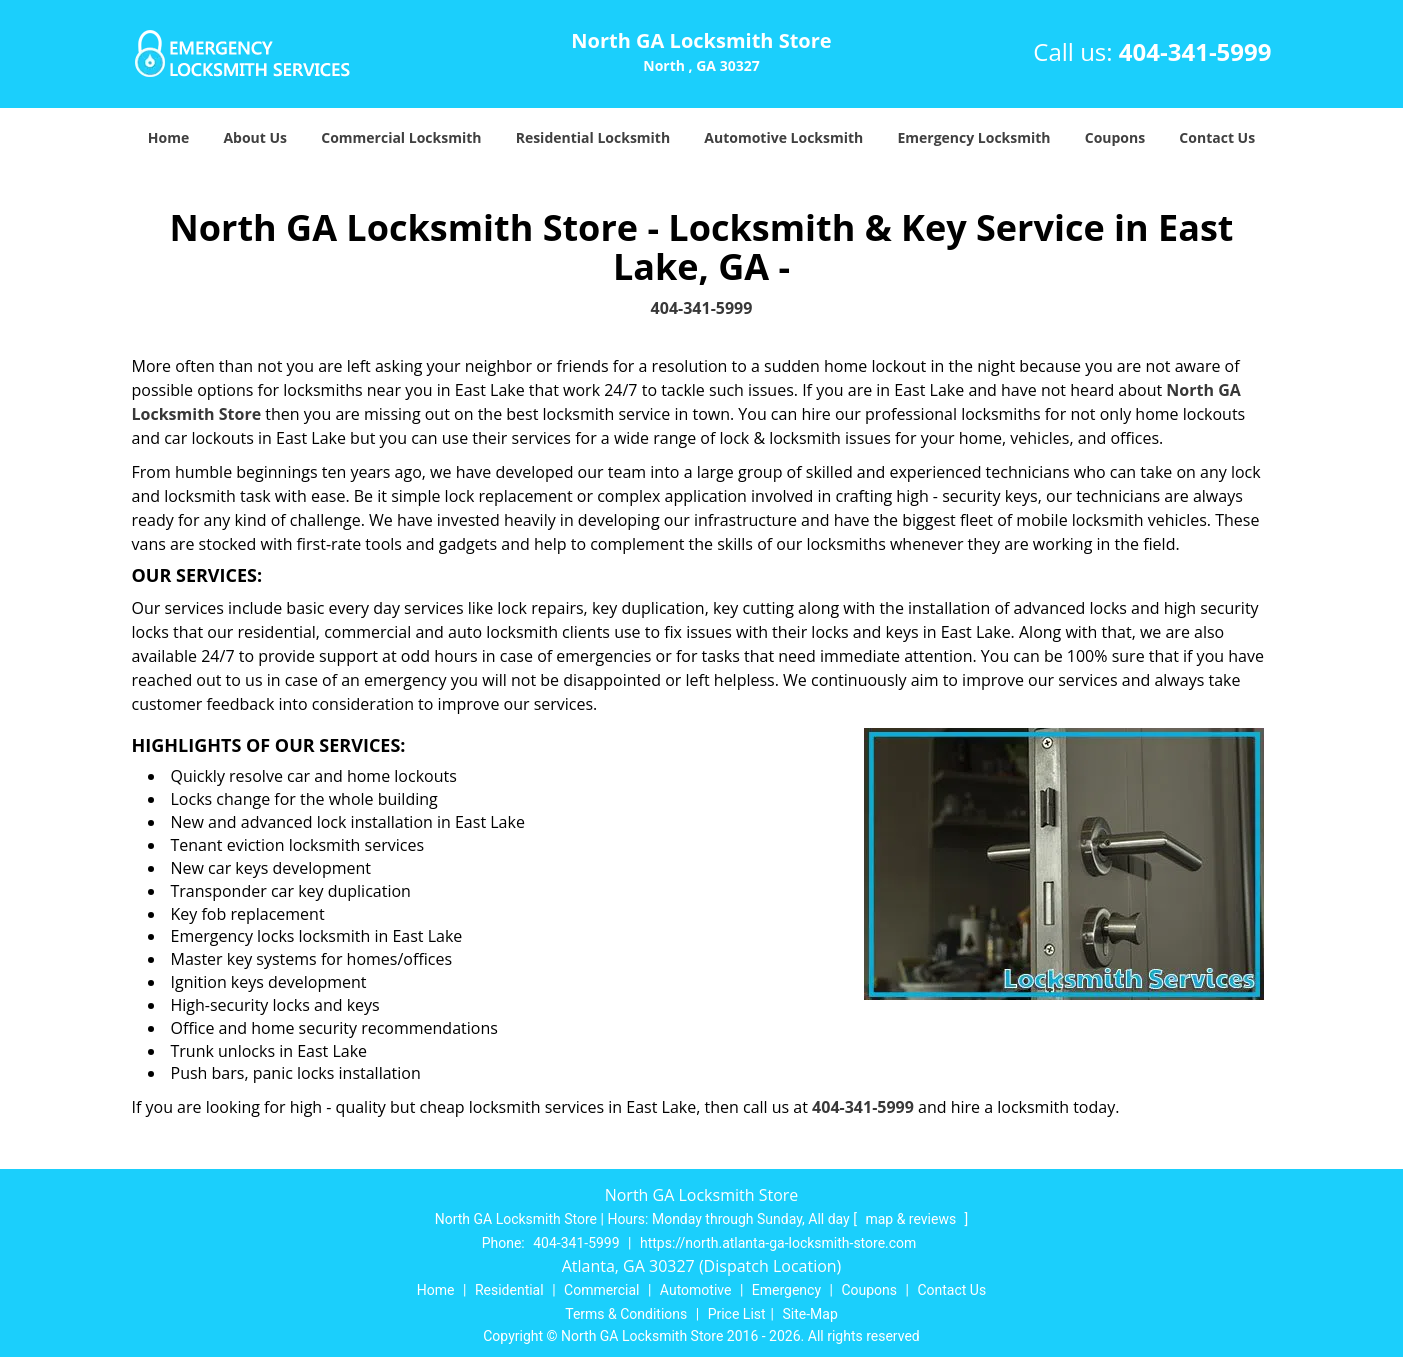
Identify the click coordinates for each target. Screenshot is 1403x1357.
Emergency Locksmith (973, 137)
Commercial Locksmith (401, 137)
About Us (255, 137)
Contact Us (1217, 137)
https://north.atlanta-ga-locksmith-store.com (778, 1243)
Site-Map (810, 1314)
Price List (737, 1314)
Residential (509, 1290)
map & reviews (912, 1219)
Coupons (1115, 137)
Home (168, 137)
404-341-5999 (1195, 51)
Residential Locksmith (593, 137)
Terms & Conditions (626, 1314)
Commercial (601, 1290)
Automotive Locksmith (783, 137)
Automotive (696, 1290)
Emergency (786, 1290)
